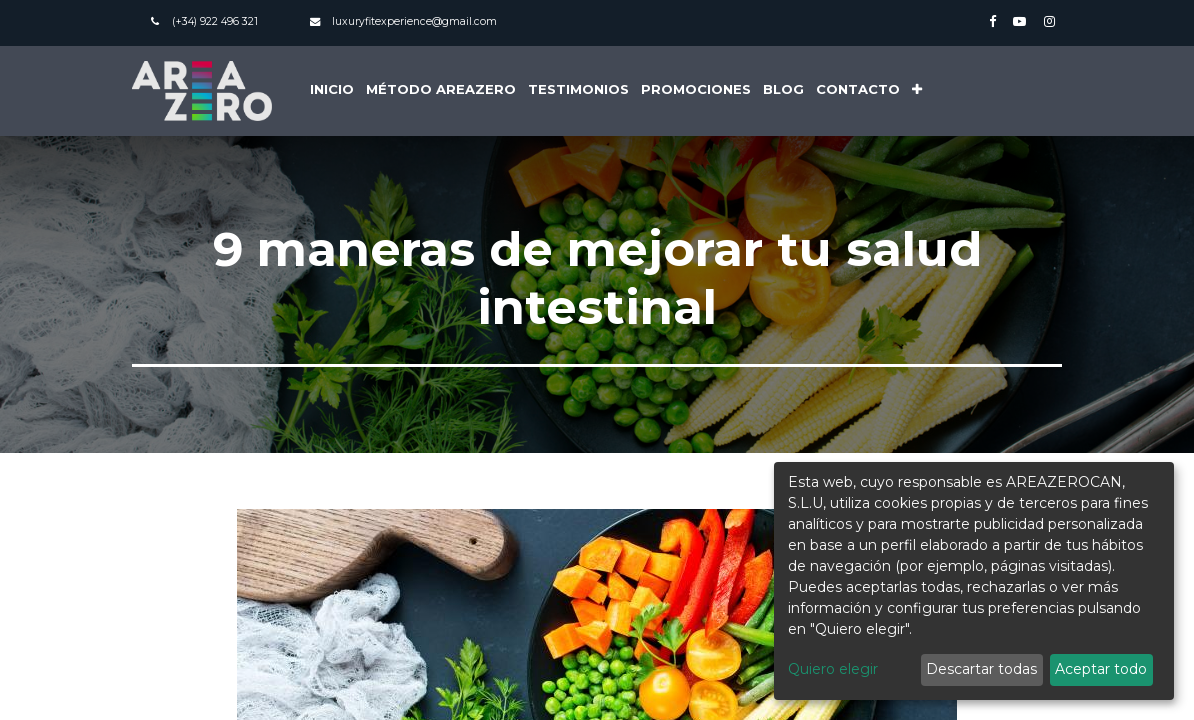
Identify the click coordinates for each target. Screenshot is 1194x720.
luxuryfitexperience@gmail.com (414, 21)
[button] (917, 91)
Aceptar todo (1101, 669)
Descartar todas (981, 669)
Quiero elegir (833, 669)
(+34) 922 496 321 (216, 21)
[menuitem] (332, 91)
